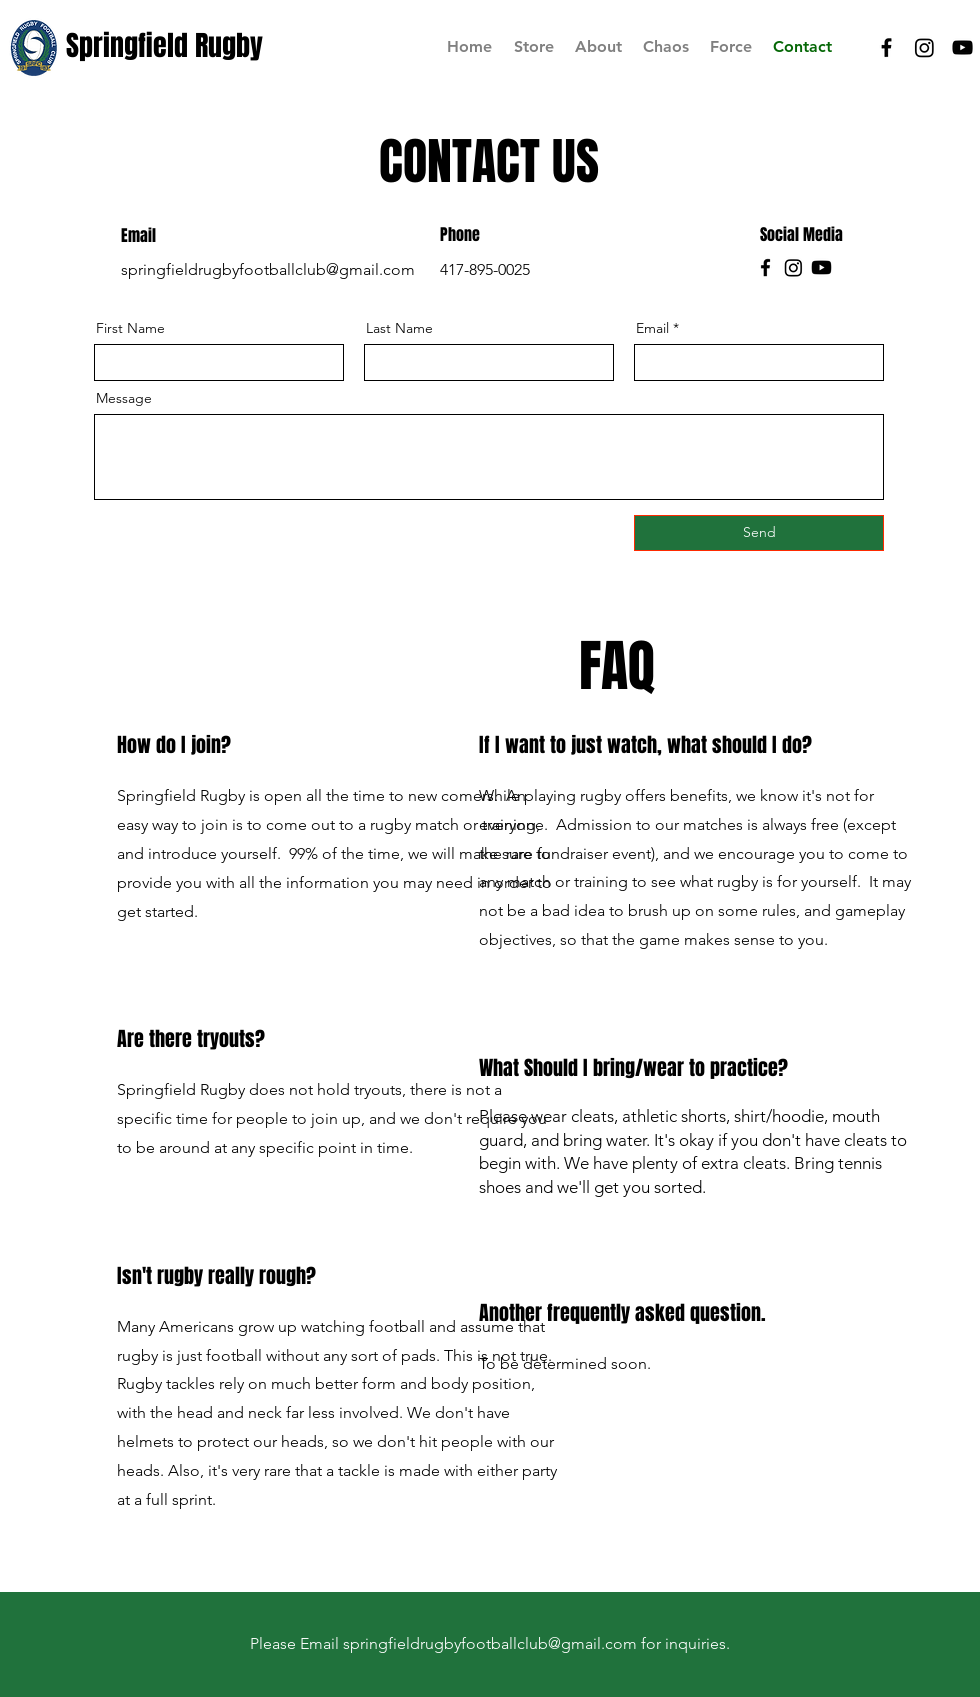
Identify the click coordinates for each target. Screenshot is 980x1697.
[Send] (759, 533)
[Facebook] (765, 267)
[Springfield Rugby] (166, 45)
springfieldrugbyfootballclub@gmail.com (268, 269)
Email (652, 328)
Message (124, 398)
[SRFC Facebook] (886, 47)
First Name (130, 328)
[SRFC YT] (962, 47)
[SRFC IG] (924, 47)
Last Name (399, 328)
